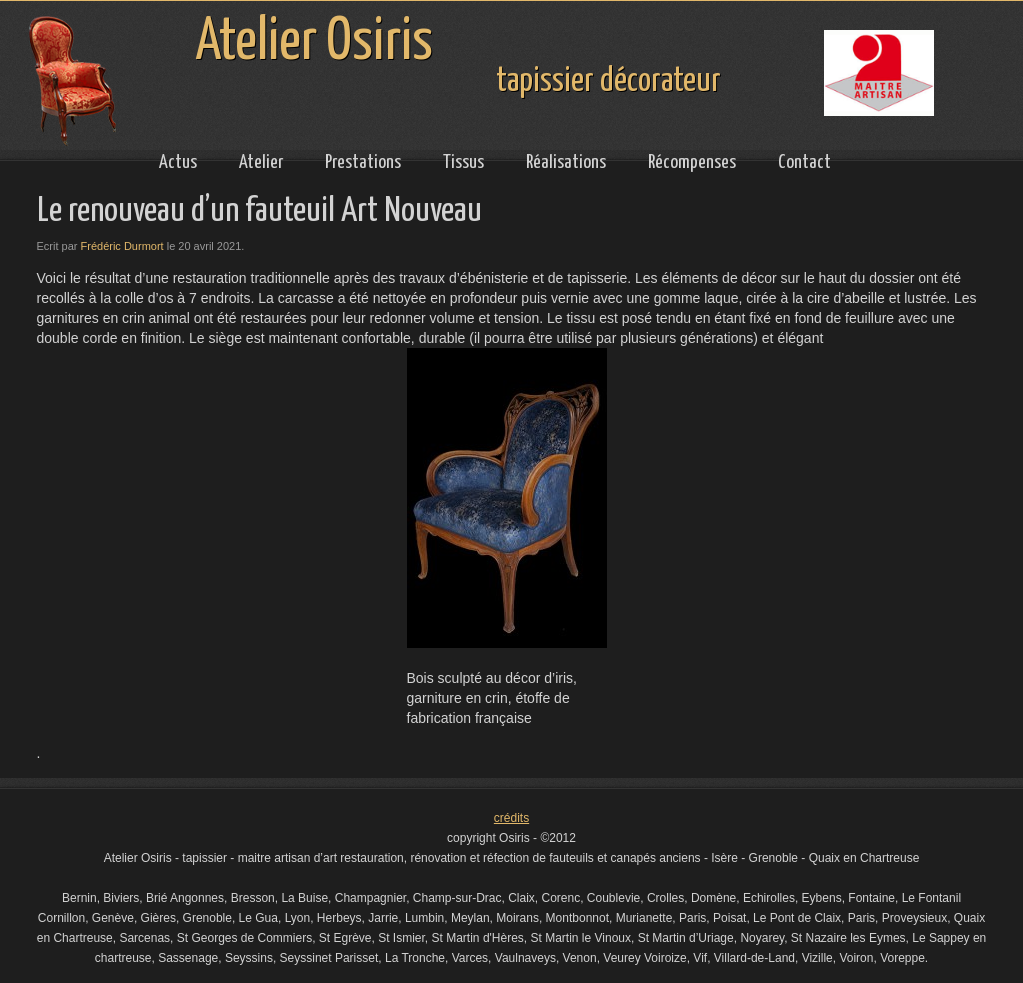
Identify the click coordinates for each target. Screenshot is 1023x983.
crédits (511, 818)
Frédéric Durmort (122, 246)
